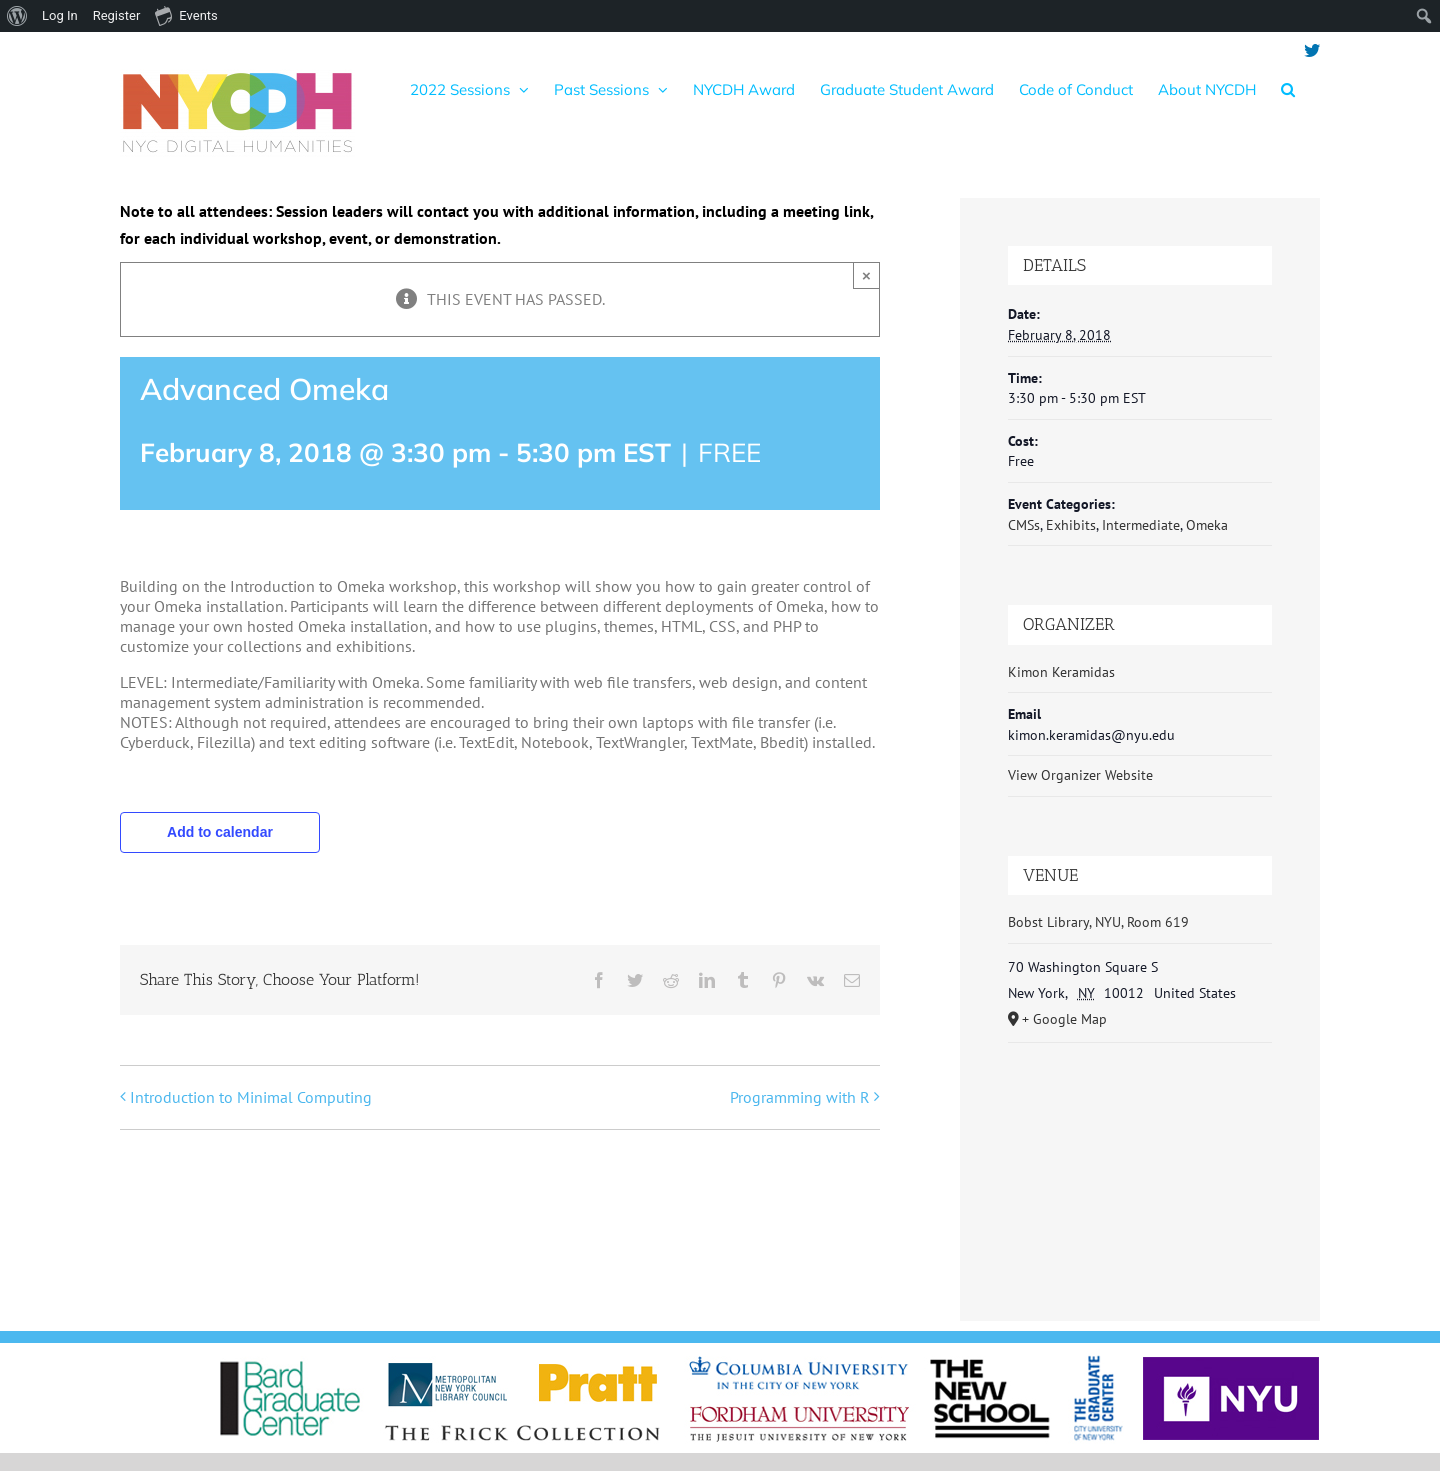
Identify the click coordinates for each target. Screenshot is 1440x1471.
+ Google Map (1064, 1019)
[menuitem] (17, 16)
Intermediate (1141, 525)
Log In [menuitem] (60, 15)
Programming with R (800, 1097)
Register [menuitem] (117, 15)
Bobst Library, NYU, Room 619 (1098, 922)
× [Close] (866, 275)
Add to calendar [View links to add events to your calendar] (220, 832)
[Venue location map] (1140, 1162)
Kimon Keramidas (1061, 672)
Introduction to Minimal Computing (251, 1097)
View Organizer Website (1080, 775)
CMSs (1024, 525)
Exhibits (1071, 525)
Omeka (1207, 525)
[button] (1288, 89)
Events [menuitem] (186, 15)
